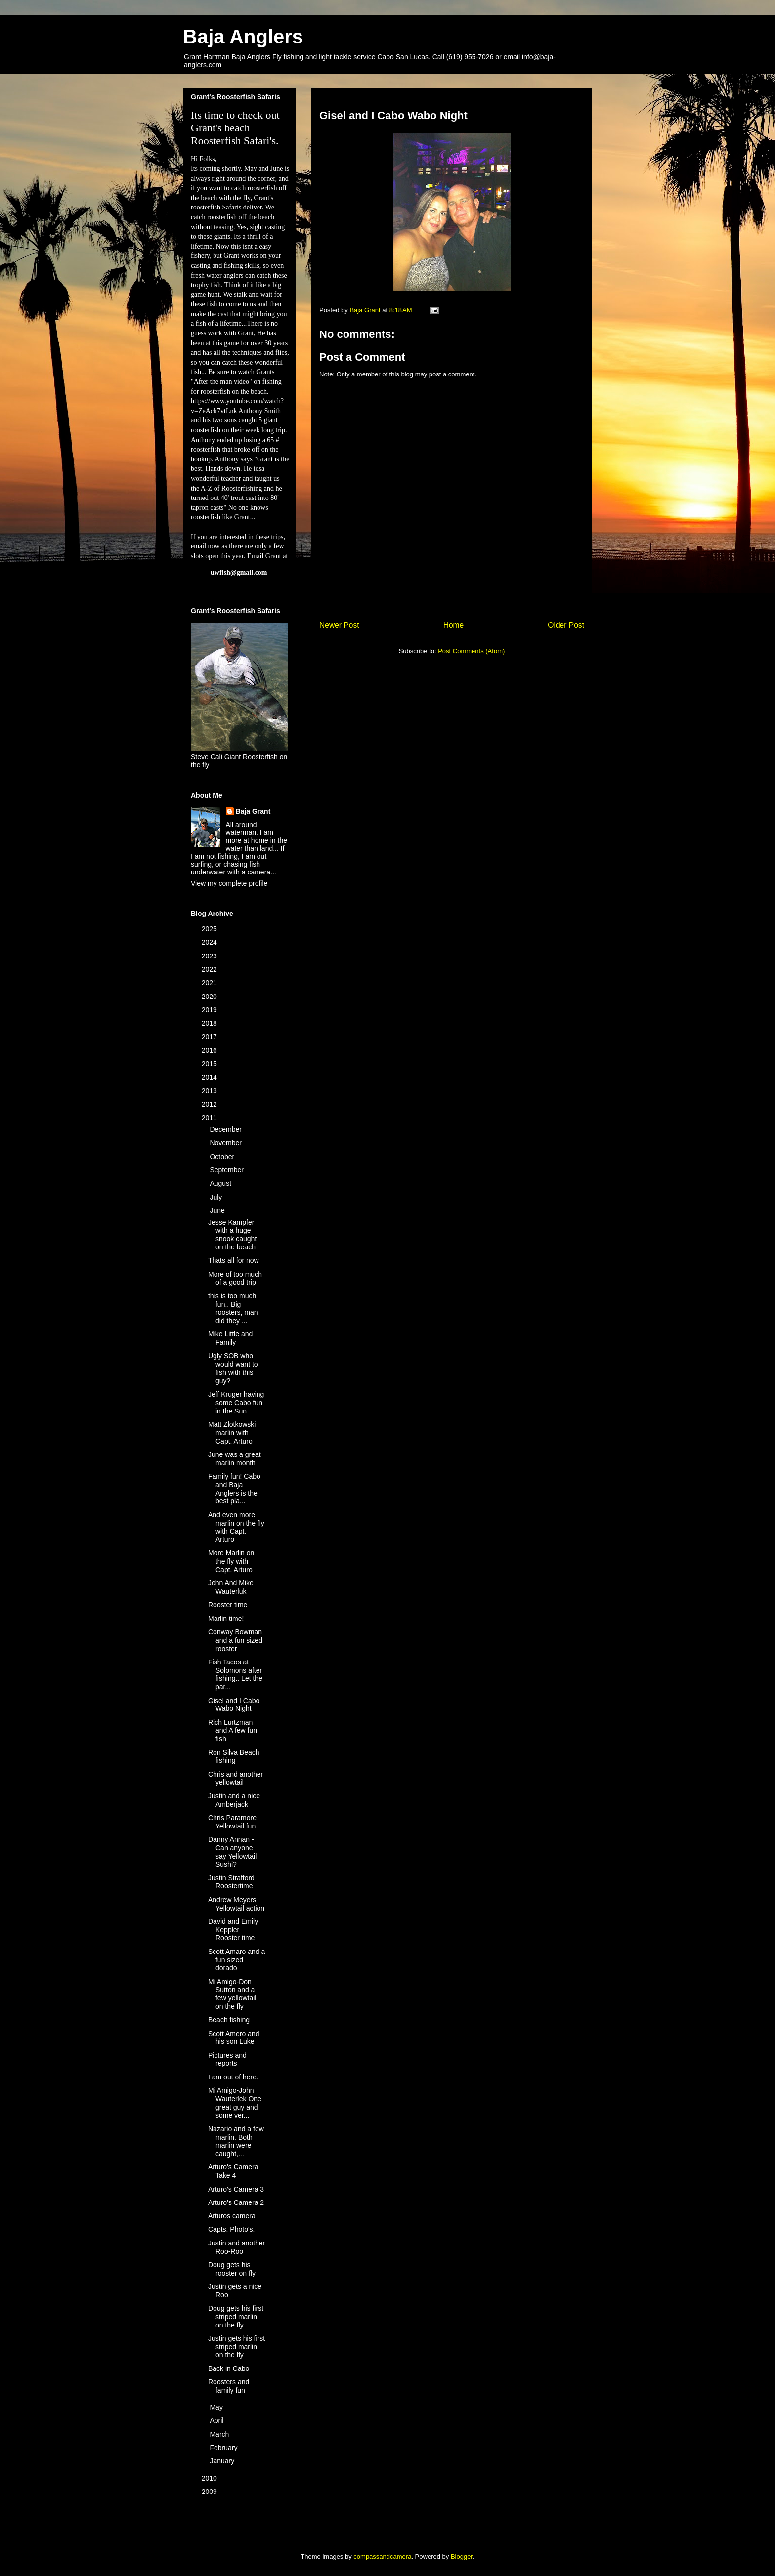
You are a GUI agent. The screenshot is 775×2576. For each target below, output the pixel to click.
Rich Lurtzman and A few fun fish (232, 1730)
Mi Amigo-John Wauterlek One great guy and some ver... (234, 2102)
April (217, 2420)
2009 (210, 2491)
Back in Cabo (228, 2368)
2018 (210, 1023)
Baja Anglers (243, 36)
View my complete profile (229, 883)
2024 (210, 942)
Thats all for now (233, 1260)
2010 (210, 2478)
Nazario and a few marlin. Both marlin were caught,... (236, 2141)
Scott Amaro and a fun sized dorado (236, 1960)
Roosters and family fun (228, 2386)
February (224, 2447)
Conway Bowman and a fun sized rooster (235, 1640)
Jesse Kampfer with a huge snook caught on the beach (232, 1234)
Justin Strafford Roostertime (231, 1882)
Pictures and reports (227, 2059)
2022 (210, 969)
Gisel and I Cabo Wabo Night (233, 1705)
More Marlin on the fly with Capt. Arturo (231, 1561)
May (217, 2407)
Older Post (566, 625)
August (221, 1183)
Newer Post (339, 625)
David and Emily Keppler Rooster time (233, 1929)
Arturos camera (232, 2216)
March (220, 2434)
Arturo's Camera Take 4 (233, 2171)
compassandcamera (382, 2556)
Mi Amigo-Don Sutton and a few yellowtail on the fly (232, 1994)
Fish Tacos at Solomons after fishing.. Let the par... (235, 1674)
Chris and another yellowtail (235, 1778)
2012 (210, 1104)
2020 (210, 996)
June (218, 1210)
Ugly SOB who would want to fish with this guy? (233, 1368)
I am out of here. (233, 2077)
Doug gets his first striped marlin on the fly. (235, 2316)
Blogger (462, 2556)
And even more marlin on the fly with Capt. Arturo (236, 1527)
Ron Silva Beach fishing (233, 1756)
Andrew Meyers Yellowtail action (236, 1904)
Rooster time (227, 1605)
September (227, 1170)
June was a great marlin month (234, 1459)
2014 (210, 1077)
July (217, 1197)
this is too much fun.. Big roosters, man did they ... (233, 1308)
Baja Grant (253, 811)
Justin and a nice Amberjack (234, 1800)
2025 (210, 929)
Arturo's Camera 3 (236, 2189)
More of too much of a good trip (235, 1278)
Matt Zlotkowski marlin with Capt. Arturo (232, 1432)
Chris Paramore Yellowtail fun (232, 1822)
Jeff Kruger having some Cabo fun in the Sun (236, 1402)
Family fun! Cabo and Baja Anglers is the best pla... (234, 1488)
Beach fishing (229, 2020)
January (223, 2461)
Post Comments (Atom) (471, 651)
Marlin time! (226, 1618)
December (226, 1129)
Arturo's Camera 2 (236, 2202)
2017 (210, 1036)
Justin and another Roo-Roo (236, 2247)
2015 (210, 1064)
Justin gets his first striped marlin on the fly (236, 2346)
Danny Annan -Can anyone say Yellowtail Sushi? (232, 1851)
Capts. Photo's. (231, 2229)
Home (453, 625)
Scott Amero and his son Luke (233, 2038)
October (223, 1157)
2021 (210, 983)
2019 (210, 1010)
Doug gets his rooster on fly (232, 2269)
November (226, 1143)
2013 (210, 1091)
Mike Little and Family (230, 1338)
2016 (210, 1050)
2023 (210, 956)
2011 (210, 1118)
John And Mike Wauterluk (231, 1587)
